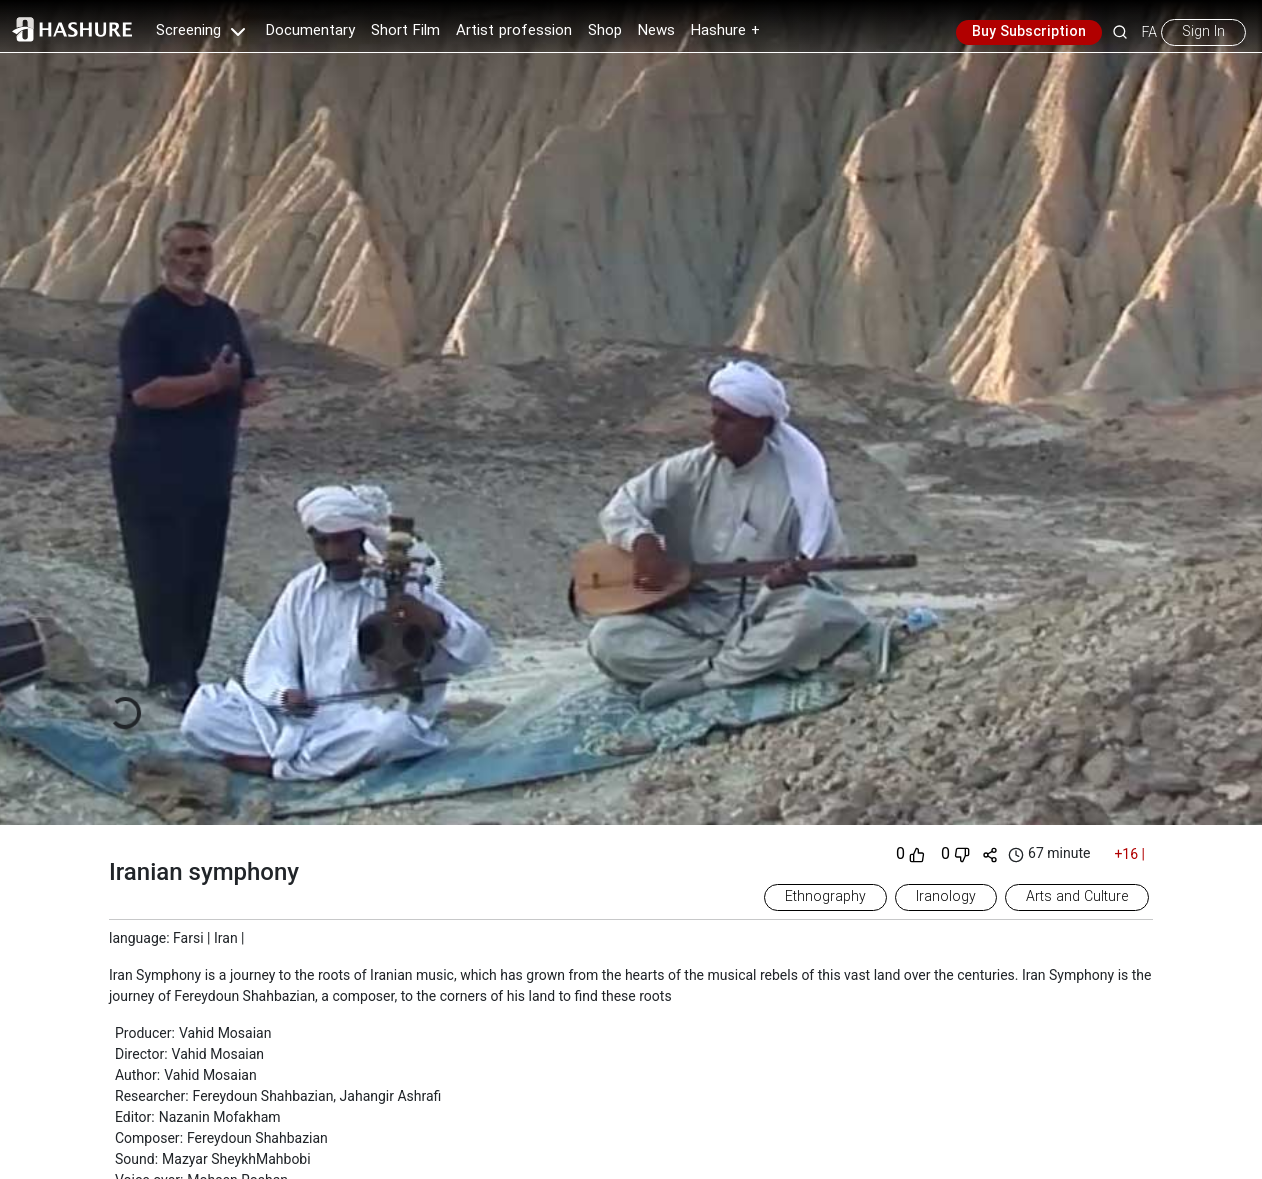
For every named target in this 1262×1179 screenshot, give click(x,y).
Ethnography (825, 897)
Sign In (1203, 32)
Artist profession (514, 31)
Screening (203, 31)
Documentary (310, 31)
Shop (605, 31)
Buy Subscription (1029, 32)
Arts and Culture (1077, 897)
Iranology (946, 897)
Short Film (405, 31)
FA (1149, 32)
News (656, 31)
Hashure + (725, 31)
